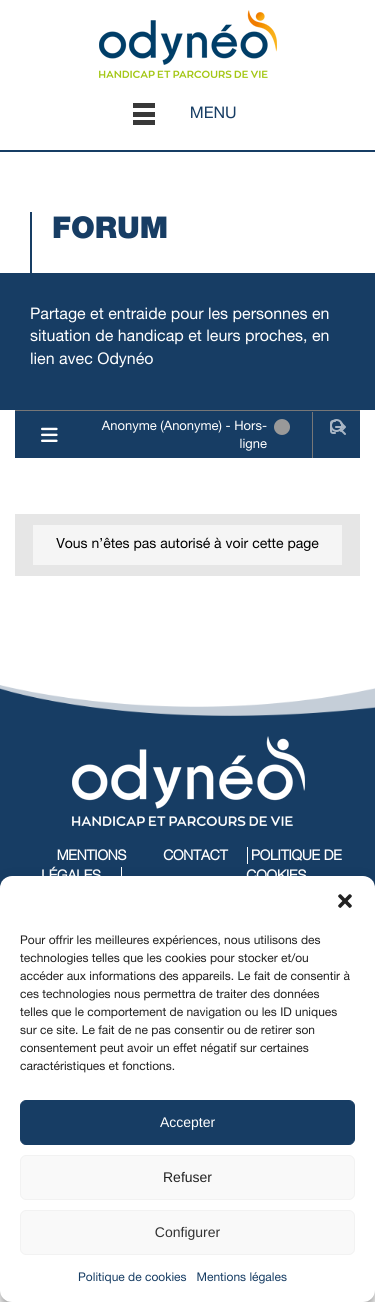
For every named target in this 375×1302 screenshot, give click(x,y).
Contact (195, 855)
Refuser (187, 1177)
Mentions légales (242, 1277)
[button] (345, 901)
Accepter (187, 1122)
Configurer (187, 1232)
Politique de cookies (132, 1277)
